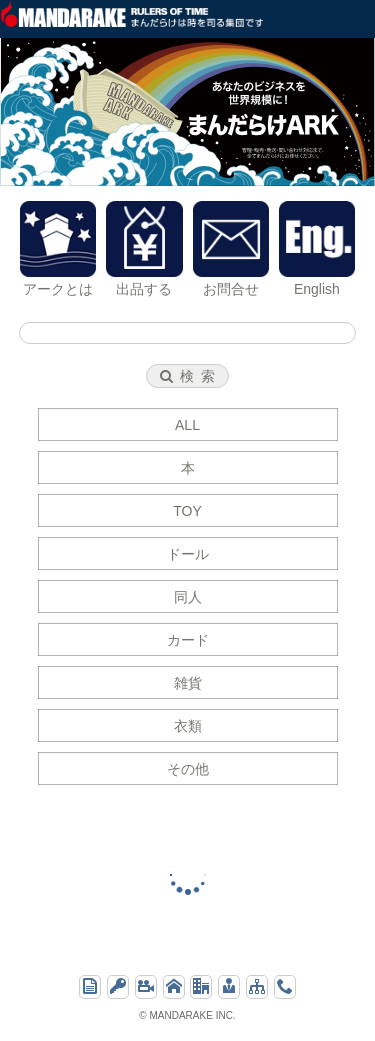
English (317, 249)
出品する (144, 249)
